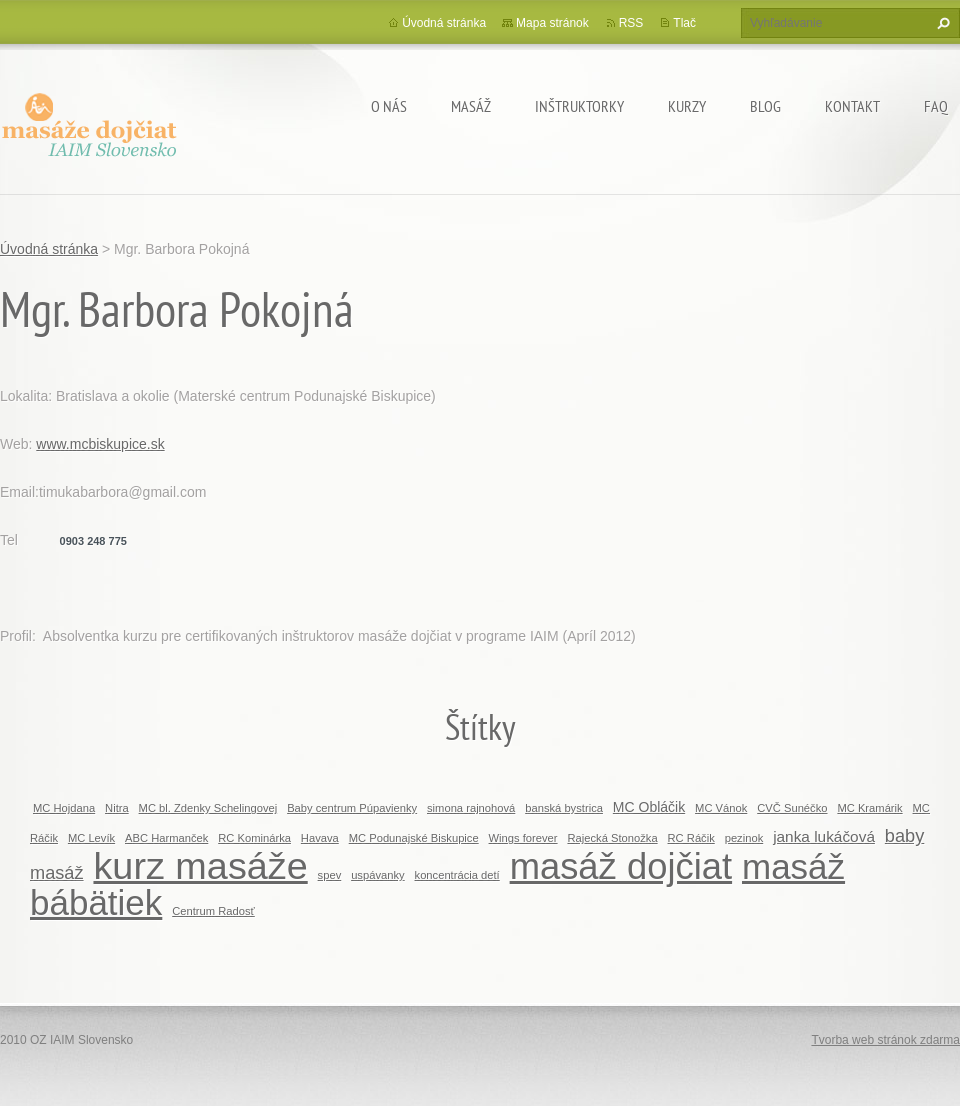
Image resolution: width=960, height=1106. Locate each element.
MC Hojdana (64, 808)
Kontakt (852, 106)
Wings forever (523, 838)
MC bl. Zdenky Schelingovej (208, 808)
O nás (389, 106)
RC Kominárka (254, 838)
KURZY (687, 106)
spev (330, 875)
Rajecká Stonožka (612, 838)
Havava (320, 838)
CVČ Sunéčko (792, 808)
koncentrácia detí (457, 875)
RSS (631, 23)
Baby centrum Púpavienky (352, 808)
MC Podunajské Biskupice (414, 838)
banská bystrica (564, 808)
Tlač (684, 23)
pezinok (744, 838)
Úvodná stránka (444, 23)
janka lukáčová (824, 836)
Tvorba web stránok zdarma (885, 1040)
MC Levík (91, 838)
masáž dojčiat (621, 866)
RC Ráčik (691, 838)
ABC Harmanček (166, 838)
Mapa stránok (552, 23)
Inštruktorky (579, 106)
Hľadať (941, 23)
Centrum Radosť (213, 911)
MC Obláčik (649, 807)
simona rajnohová (471, 808)
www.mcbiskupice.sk (100, 444)
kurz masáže (200, 866)
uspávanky (378, 875)
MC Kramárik (869, 808)
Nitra (117, 808)
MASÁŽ (471, 106)
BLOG (765, 106)
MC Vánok (721, 808)
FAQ (936, 106)
